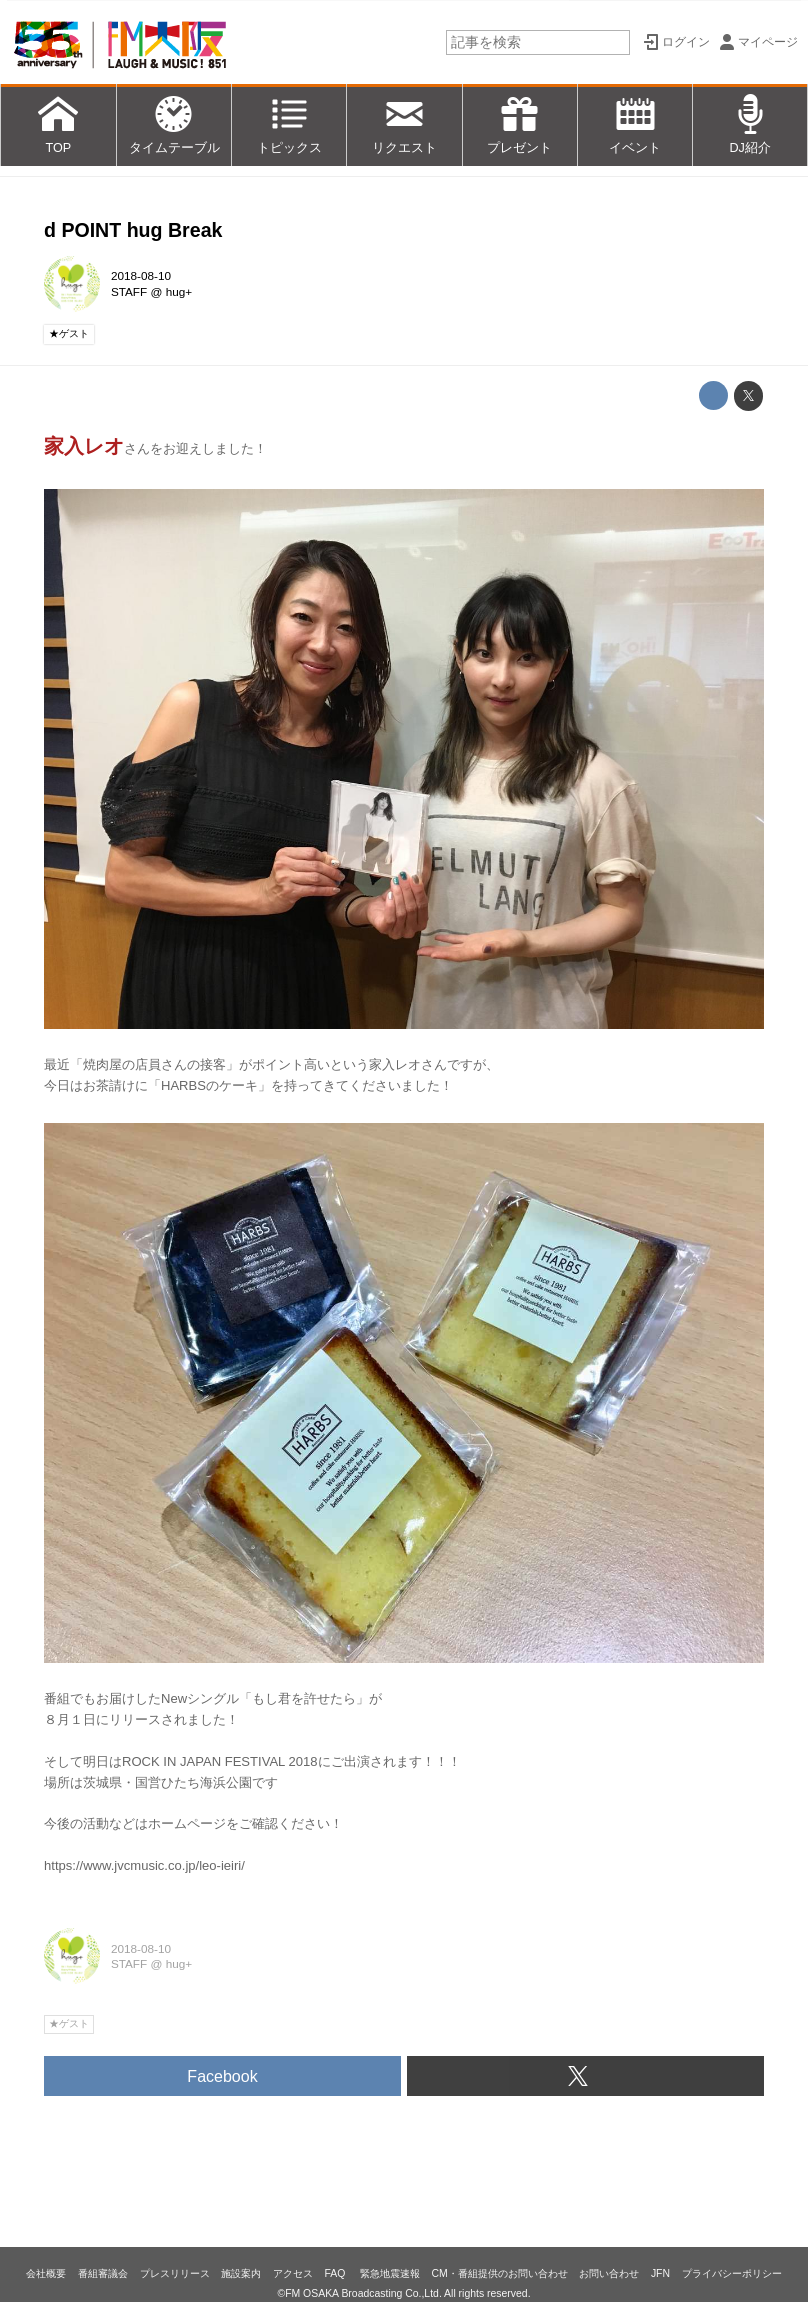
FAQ (336, 2273)
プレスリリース (175, 2273)
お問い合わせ (609, 2273)
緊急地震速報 (390, 2273)
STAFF (129, 291)
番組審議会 (103, 2273)
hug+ (179, 291)
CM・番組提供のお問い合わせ (499, 2273)
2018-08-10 (141, 275)
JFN (660, 2273)
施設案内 (241, 2273)
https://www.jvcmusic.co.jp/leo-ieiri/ (144, 1865)
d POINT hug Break (133, 230)
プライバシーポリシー (732, 2273)
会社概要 (46, 2273)
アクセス (293, 2273)
